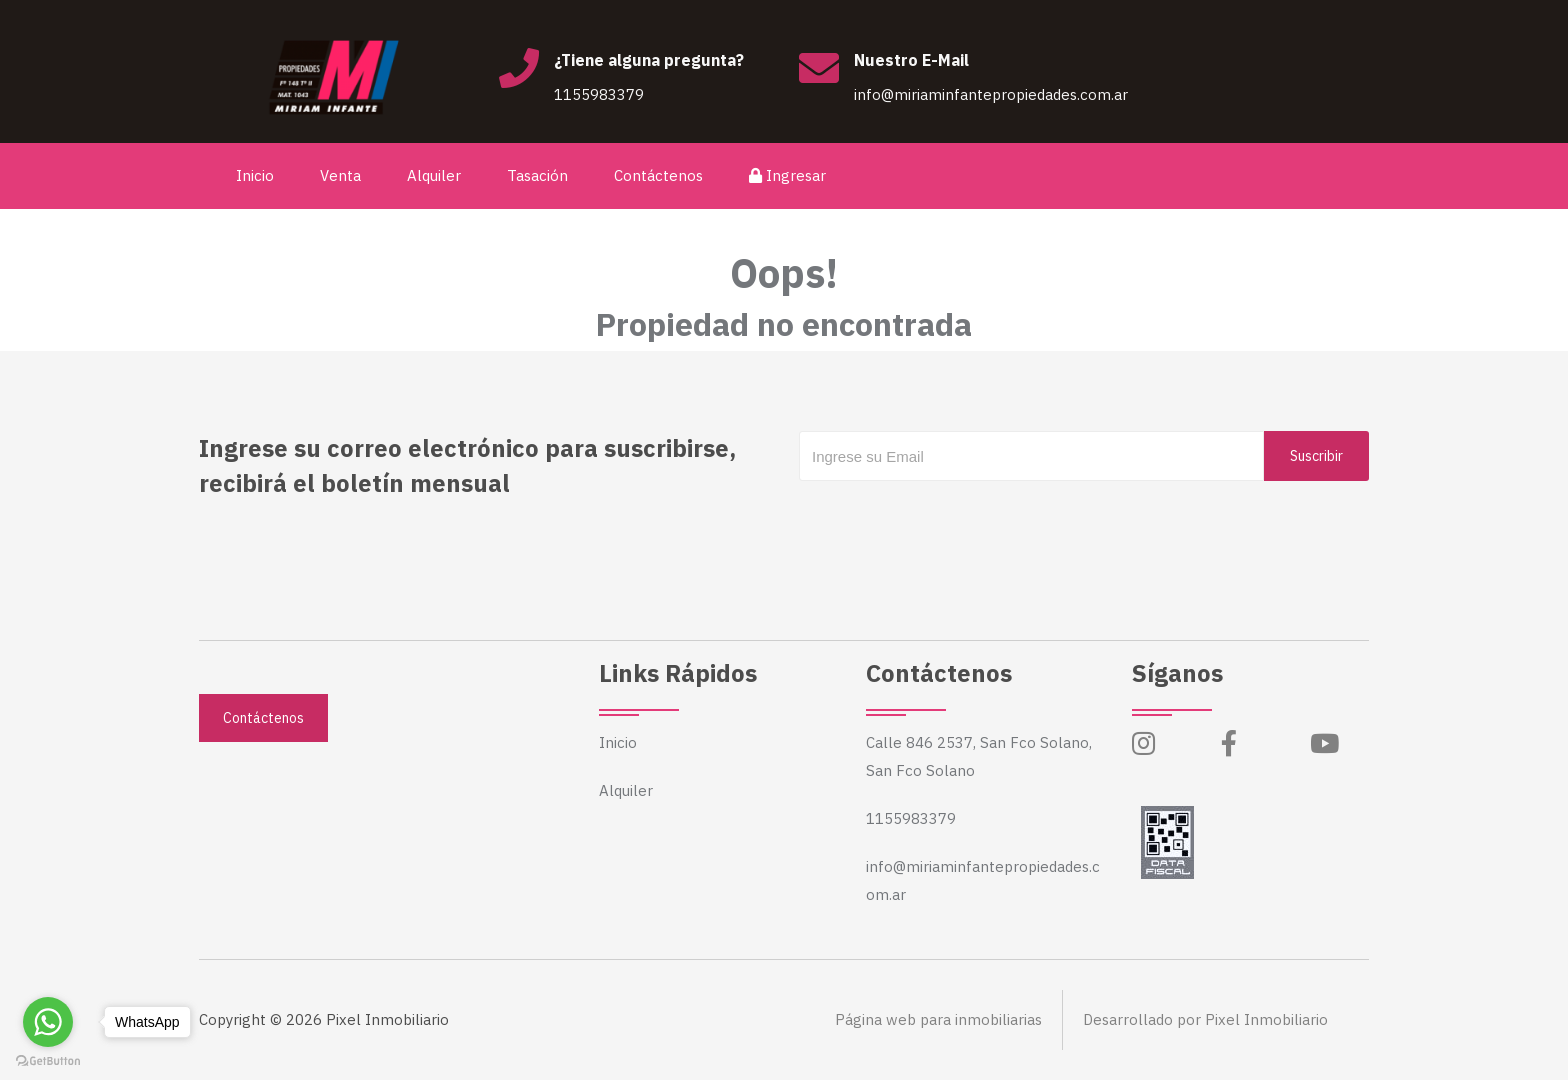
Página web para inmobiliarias (938, 1019)
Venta (340, 175)
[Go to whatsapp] (48, 1022)
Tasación (537, 175)
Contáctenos (658, 175)
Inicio (255, 175)
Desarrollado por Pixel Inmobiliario (1205, 1019)
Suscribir (1316, 456)
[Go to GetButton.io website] (48, 1060)
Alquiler (434, 175)
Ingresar (787, 175)
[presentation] (951, 521)
